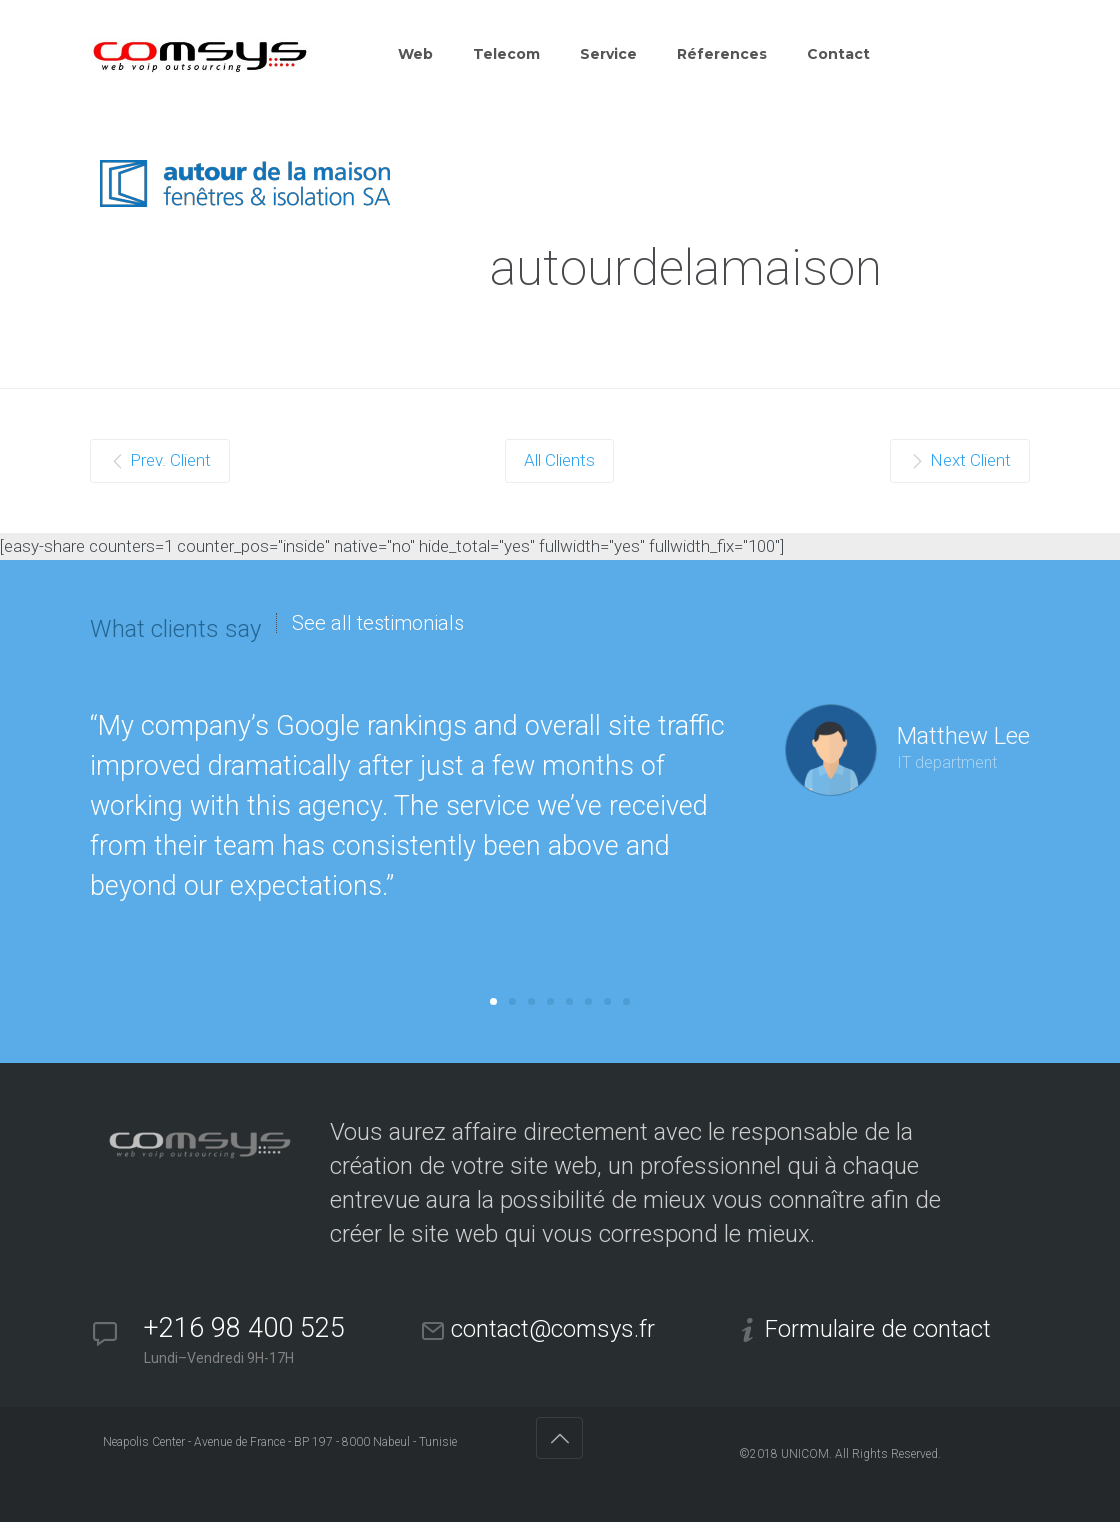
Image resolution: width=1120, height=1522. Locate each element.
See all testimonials (378, 623)
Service (608, 54)
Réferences (722, 54)
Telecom (506, 54)
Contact (838, 54)
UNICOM (805, 1454)
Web (415, 54)
